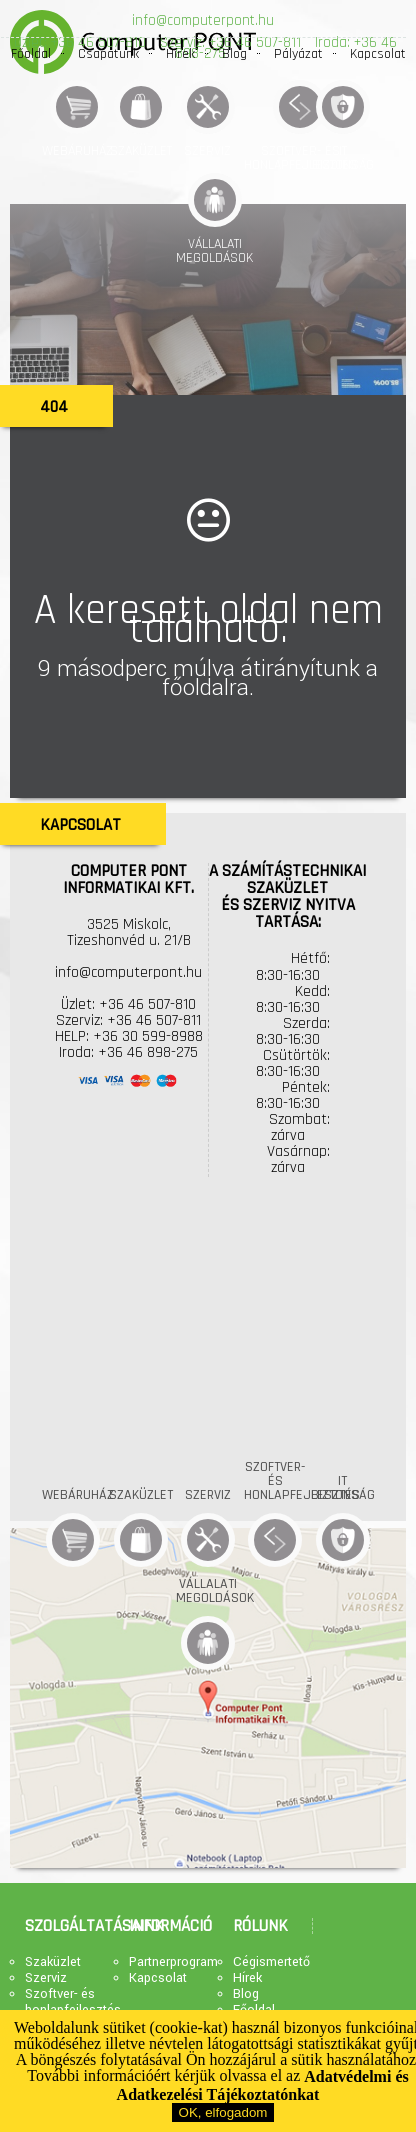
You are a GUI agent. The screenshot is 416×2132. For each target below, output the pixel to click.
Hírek (180, 54)
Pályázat (298, 54)
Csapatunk (108, 54)
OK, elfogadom (223, 2112)
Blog (234, 54)
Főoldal (31, 54)
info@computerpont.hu (203, 20)
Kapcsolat (378, 54)
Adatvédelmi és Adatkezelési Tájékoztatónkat (263, 2086)
